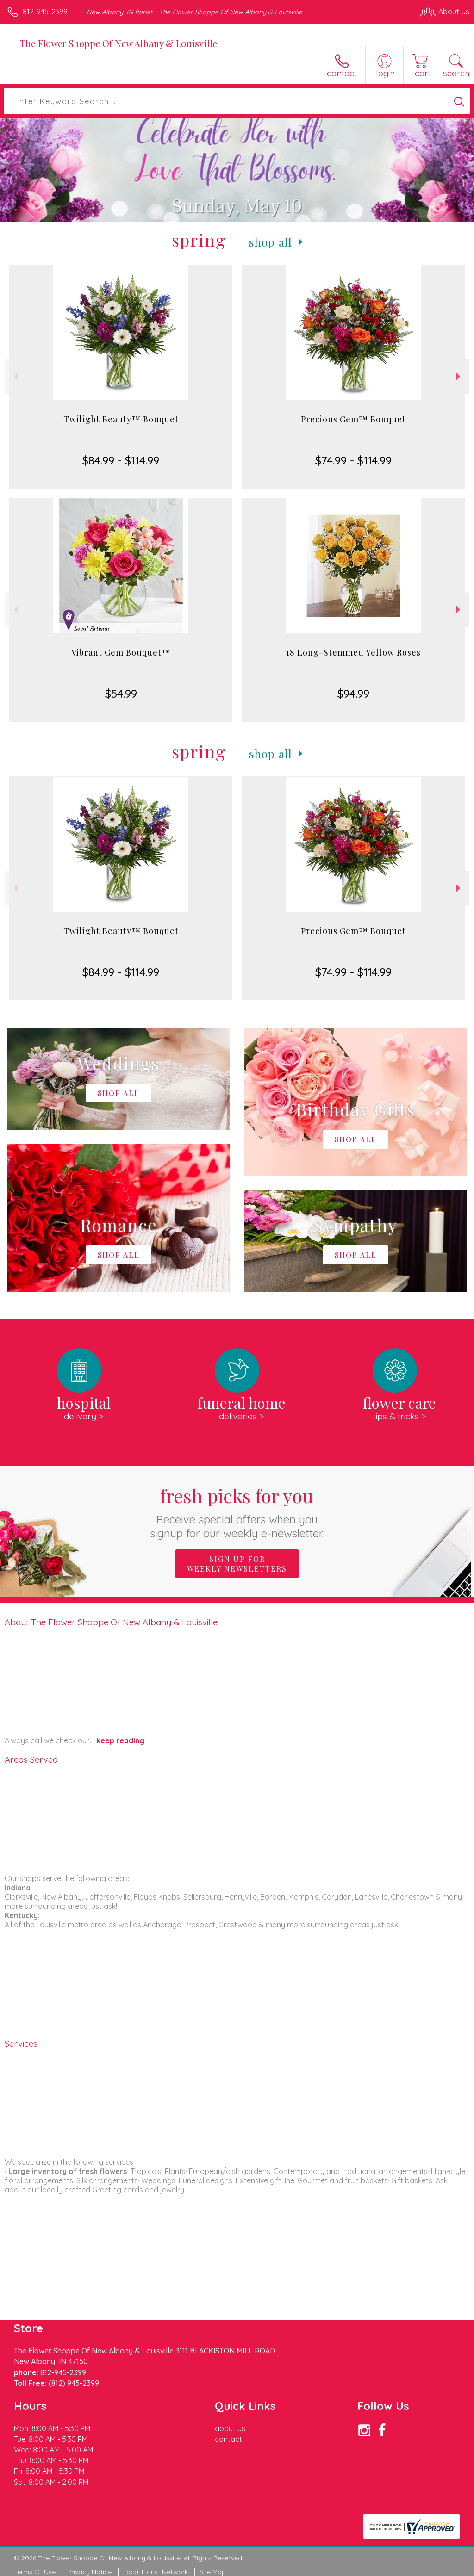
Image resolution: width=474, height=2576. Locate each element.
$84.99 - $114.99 (120, 460)
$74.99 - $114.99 (353, 460)
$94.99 (353, 693)
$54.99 (121, 693)
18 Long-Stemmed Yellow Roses (353, 652)
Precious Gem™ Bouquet (353, 419)
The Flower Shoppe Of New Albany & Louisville (118, 43)
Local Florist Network (155, 2572)
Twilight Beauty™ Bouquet (121, 419)
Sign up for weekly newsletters (237, 1563)
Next (459, 376)
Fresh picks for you (237, 1511)
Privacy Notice (89, 2572)
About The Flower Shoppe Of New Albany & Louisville (111, 1622)
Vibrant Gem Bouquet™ (121, 652)
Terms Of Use (35, 2572)
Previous (15, 376)
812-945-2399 (45, 11)
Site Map (213, 2572)
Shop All (271, 242)
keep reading (120, 1740)
